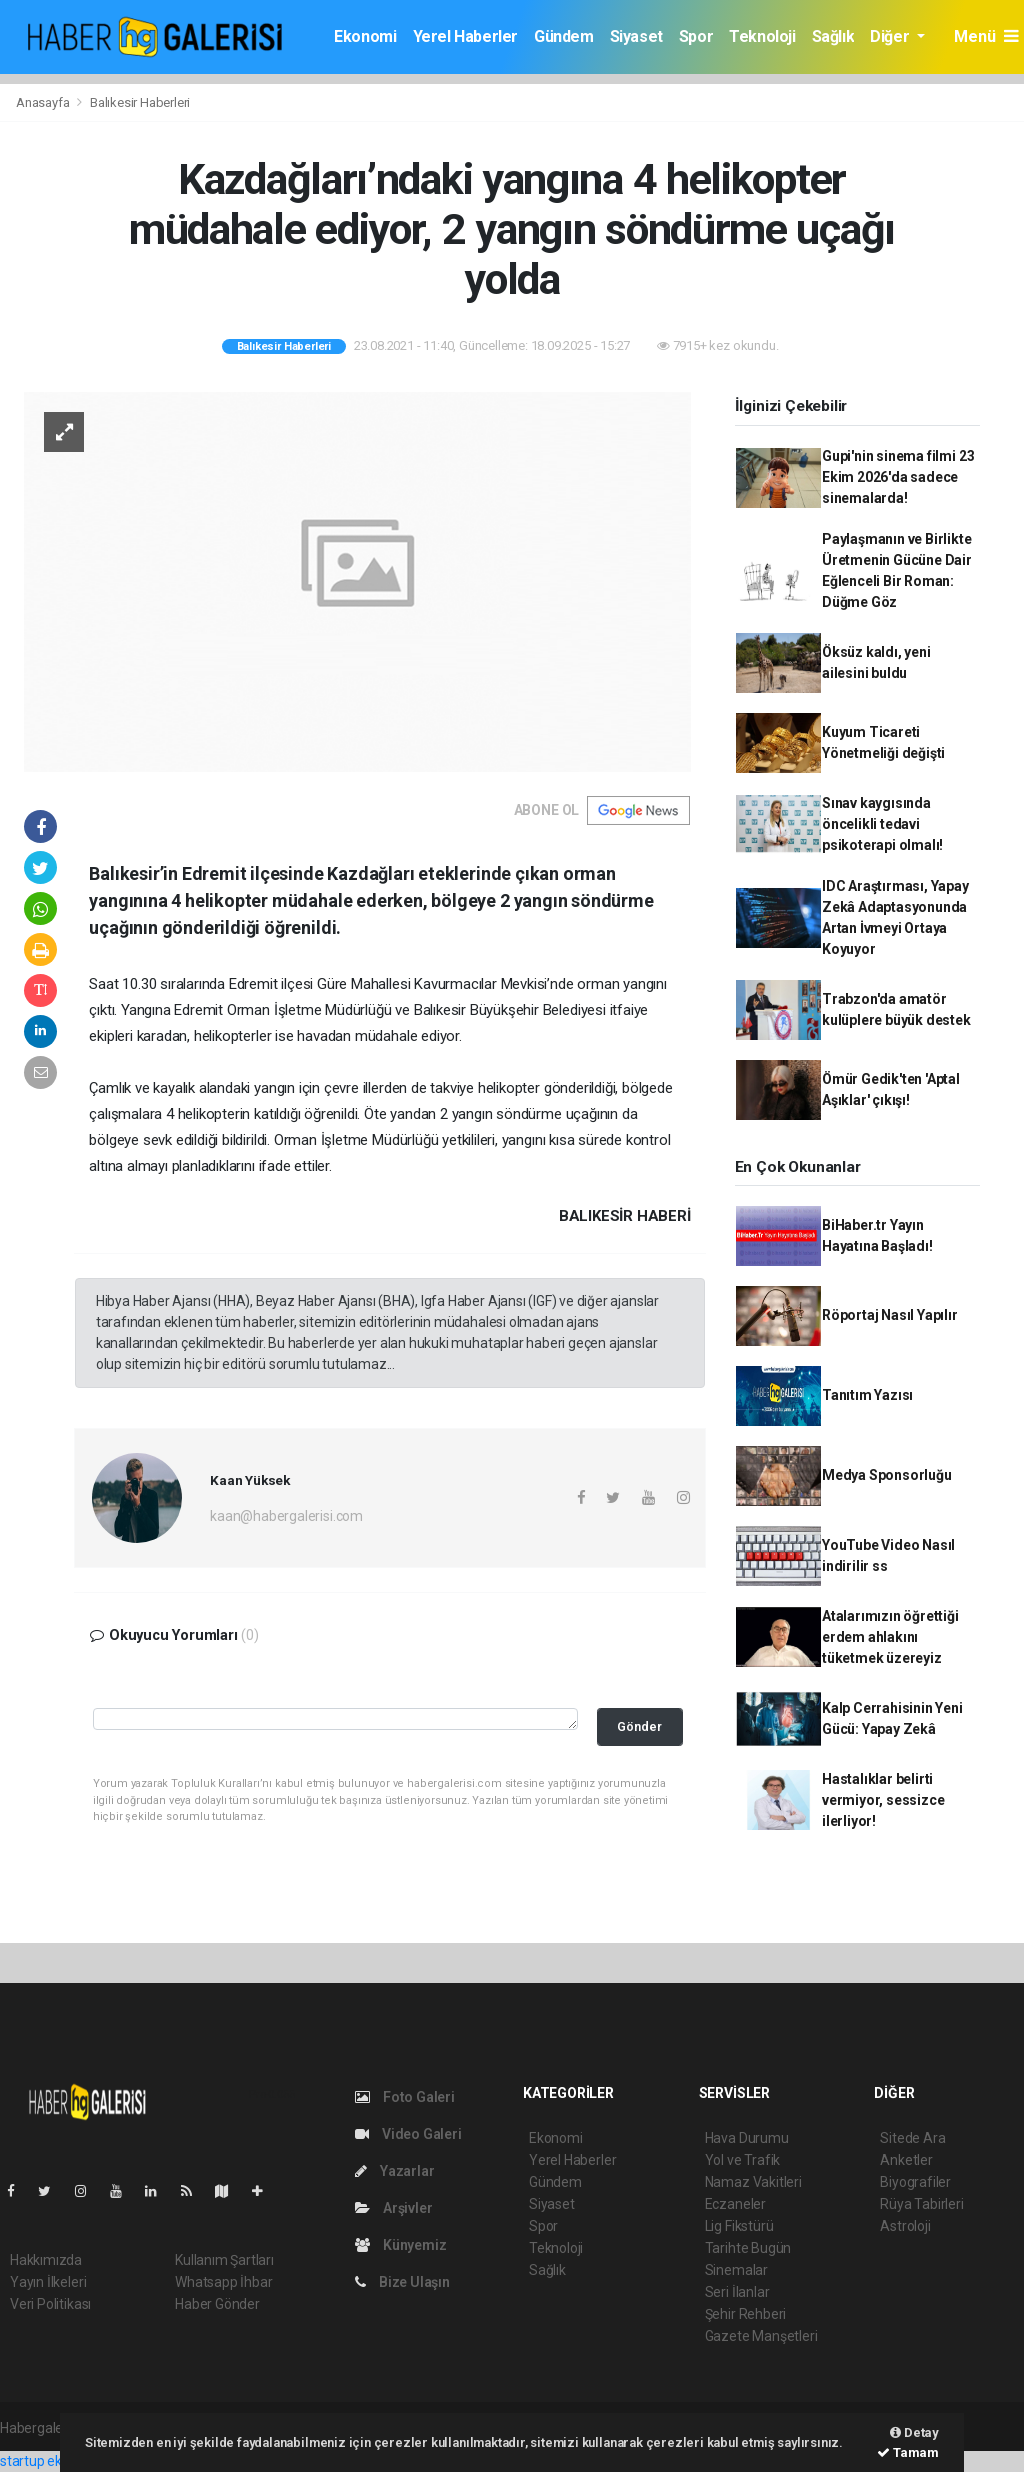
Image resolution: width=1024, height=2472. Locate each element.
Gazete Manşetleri (761, 2336)
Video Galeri (408, 2134)
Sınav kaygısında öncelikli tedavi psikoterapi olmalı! (882, 824)
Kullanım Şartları (224, 2260)
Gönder (639, 1726)
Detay (914, 2432)
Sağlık (833, 36)
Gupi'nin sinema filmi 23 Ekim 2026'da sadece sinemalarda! (898, 477)
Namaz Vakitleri (753, 2182)
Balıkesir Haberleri (140, 102)
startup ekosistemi (57, 2461)
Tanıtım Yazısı (867, 1395)
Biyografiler (915, 2182)
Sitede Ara (912, 2138)
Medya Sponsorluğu (887, 1475)
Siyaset (636, 36)
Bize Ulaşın (402, 2282)
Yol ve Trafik (743, 2160)
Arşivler (393, 2208)
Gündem (564, 36)
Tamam (908, 2452)
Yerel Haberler (465, 36)
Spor (696, 36)
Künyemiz (400, 2245)
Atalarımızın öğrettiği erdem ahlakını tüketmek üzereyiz (890, 1637)
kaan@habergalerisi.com (286, 1516)
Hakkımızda (46, 2260)
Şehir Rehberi (746, 2314)
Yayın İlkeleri (48, 2282)
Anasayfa (44, 102)
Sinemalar (736, 2270)
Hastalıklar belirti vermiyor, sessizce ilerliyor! (883, 1800)
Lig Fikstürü (739, 2226)
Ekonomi (365, 36)
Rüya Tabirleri (921, 2204)
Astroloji (905, 2226)
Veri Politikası (50, 2304)
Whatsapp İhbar (223, 2282)
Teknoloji (762, 36)
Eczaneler (735, 2204)
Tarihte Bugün (748, 2248)
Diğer (891, 36)
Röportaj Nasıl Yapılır (890, 1315)
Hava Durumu (747, 2138)
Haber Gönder (217, 2304)
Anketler (906, 2160)
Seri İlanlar (737, 2292)
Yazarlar (394, 2171)
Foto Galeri (405, 2097)
